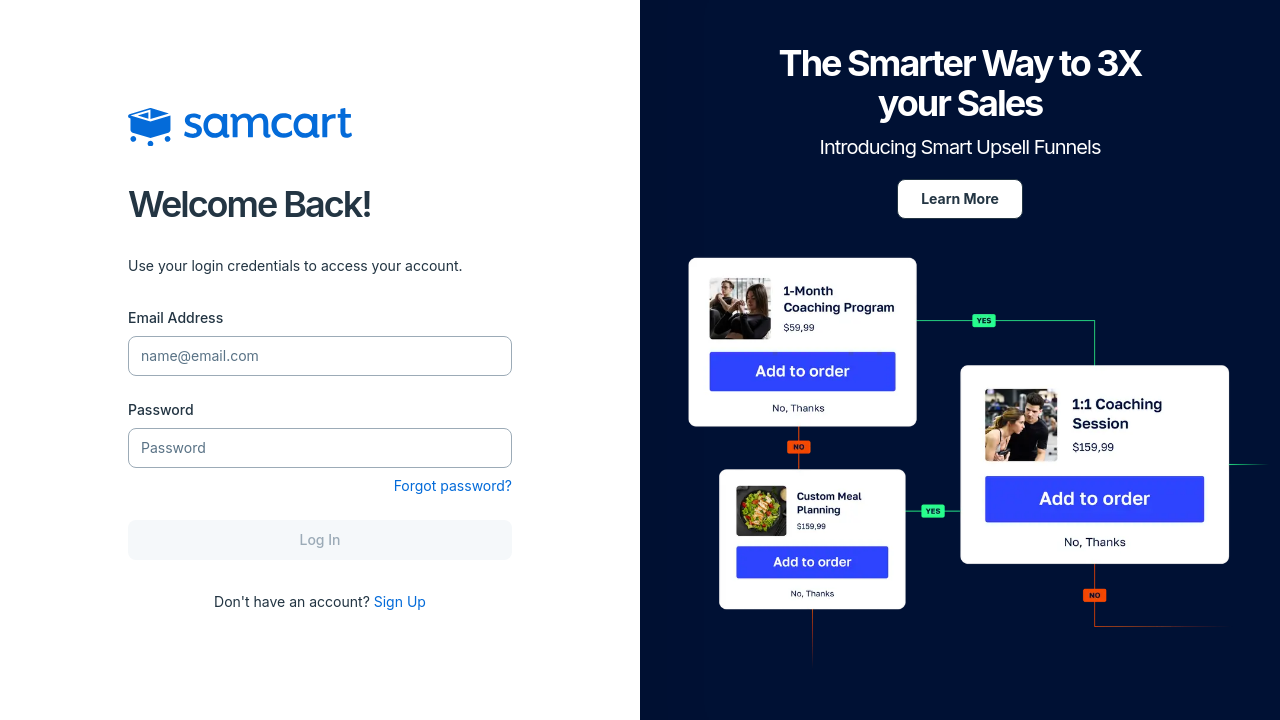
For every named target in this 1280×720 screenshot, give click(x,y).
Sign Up (400, 601)
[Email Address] (320, 356)
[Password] (320, 448)
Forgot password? (453, 485)
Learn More (960, 198)
